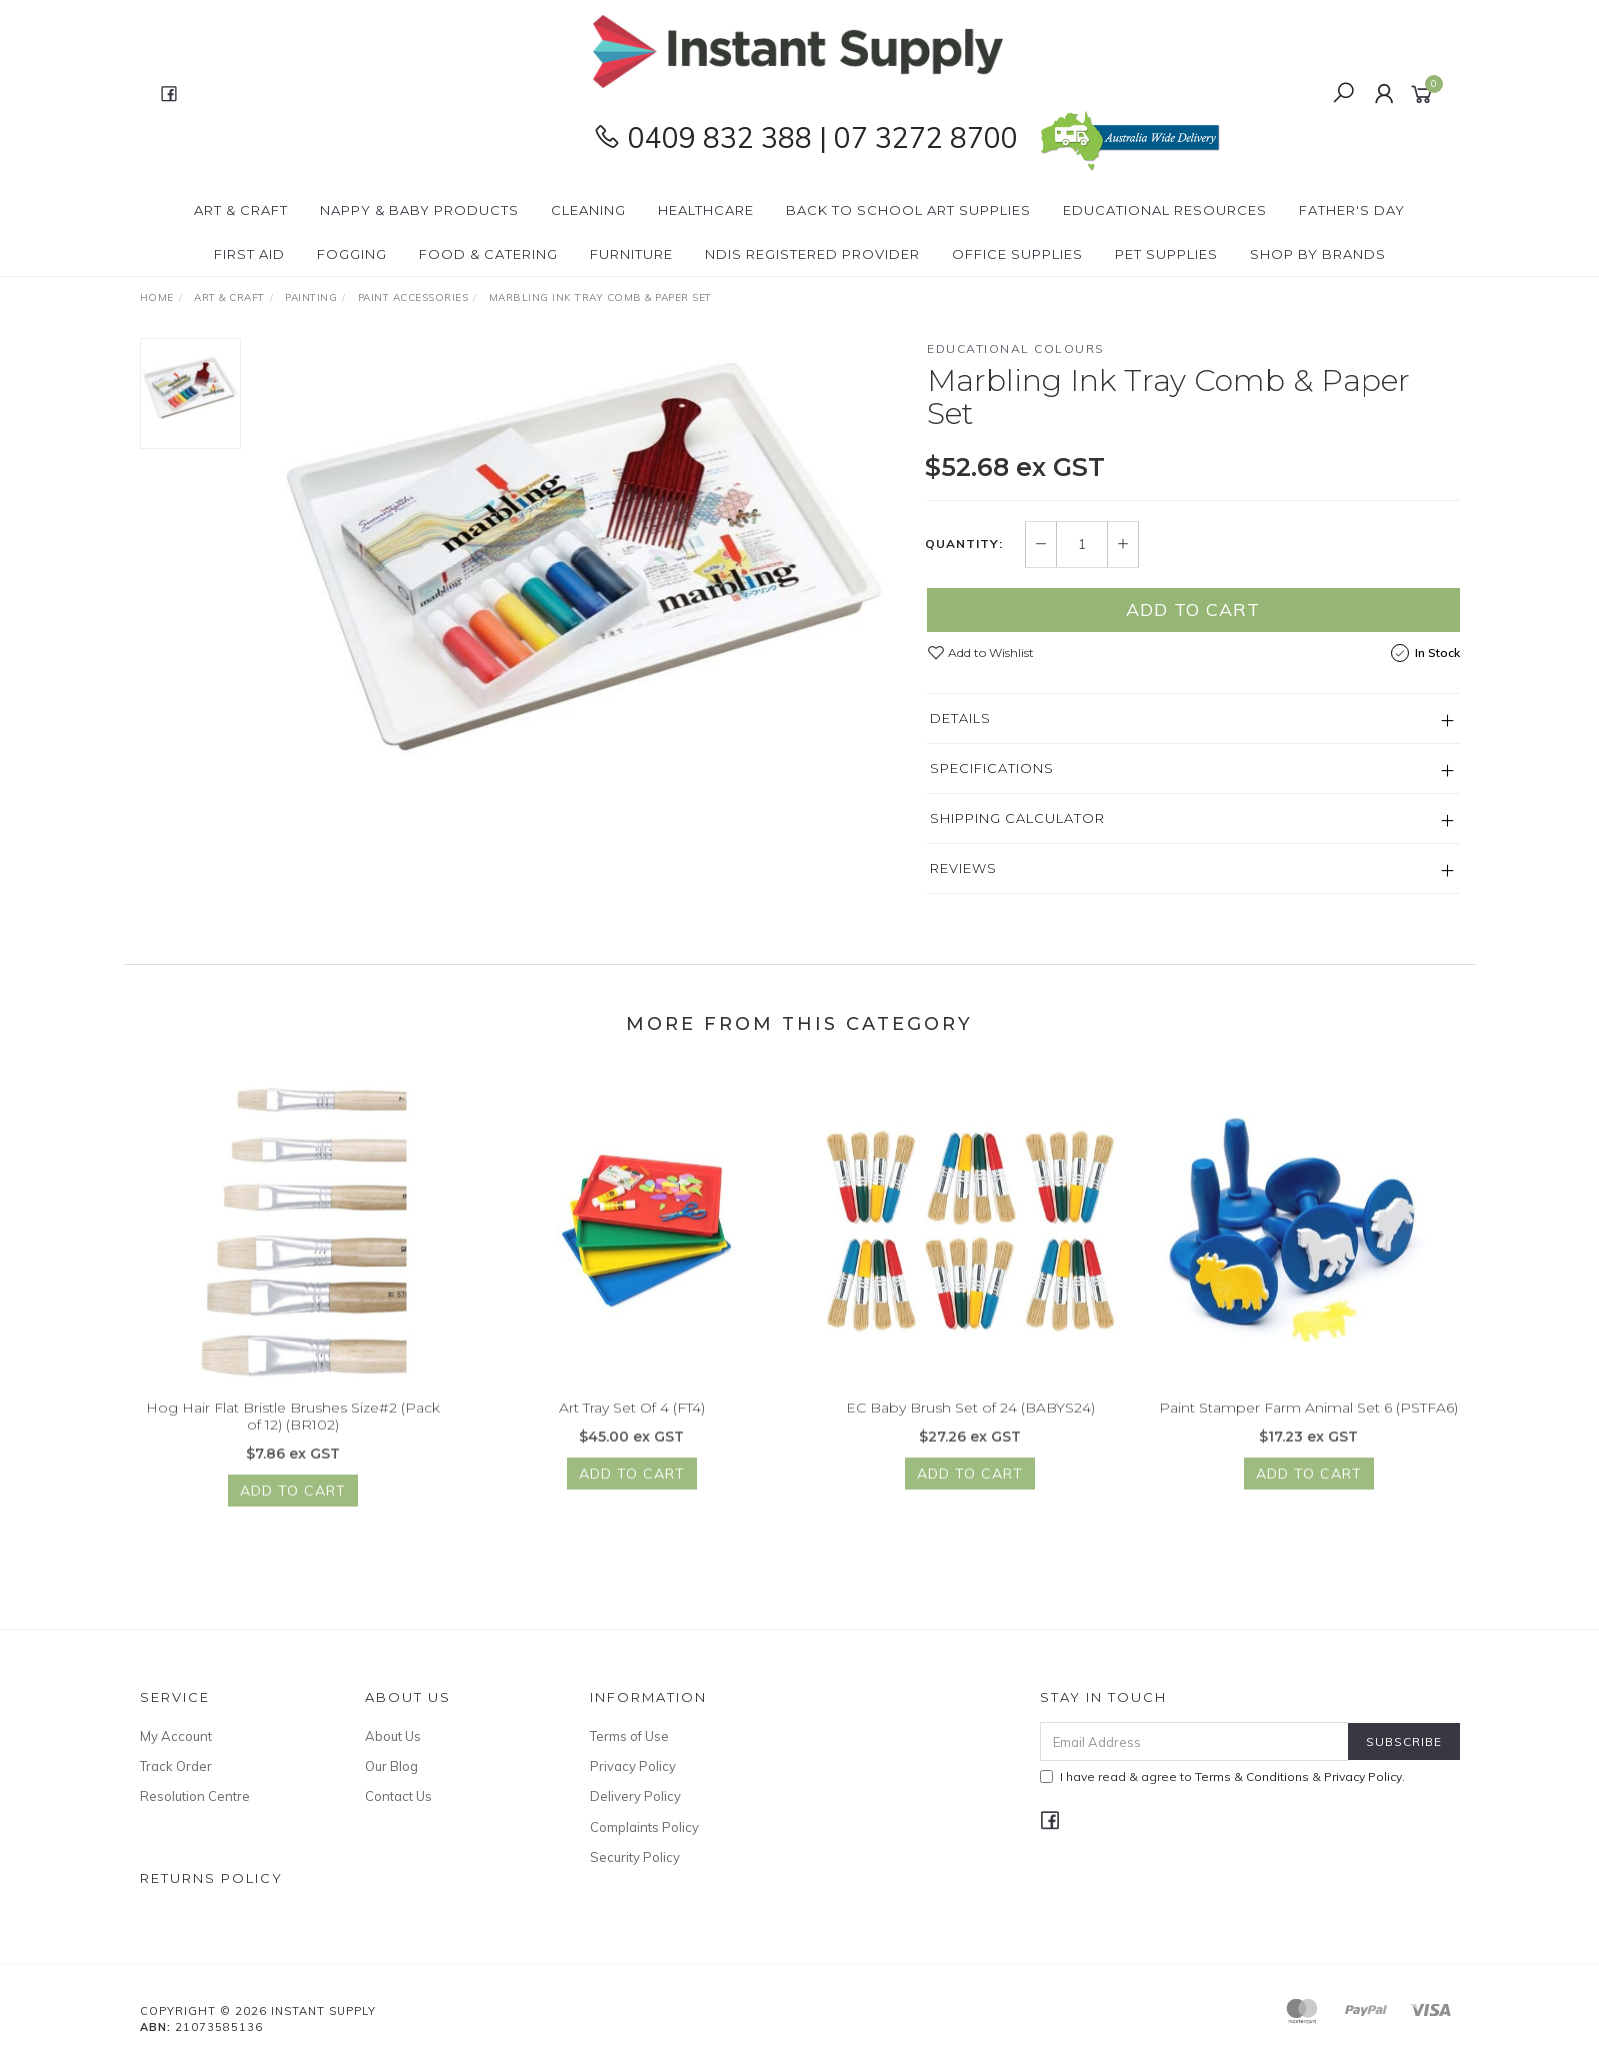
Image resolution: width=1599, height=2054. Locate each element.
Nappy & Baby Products (419, 210)
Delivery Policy (635, 1796)
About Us (393, 1736)
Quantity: (964, 545)
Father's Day (1352, 210)
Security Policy (635, 1857)
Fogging (352, 254)
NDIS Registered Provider (812, 254)
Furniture (631, 254)
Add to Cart (1193, 609)
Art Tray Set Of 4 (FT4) (632, 1421)
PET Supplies (1166, 254)
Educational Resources (1165, 210)
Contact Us (398, 1796)
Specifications (992, 768)
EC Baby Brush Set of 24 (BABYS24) (970, 1421)
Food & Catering (488, 254)
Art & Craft (241, 210)
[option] (584, 563)
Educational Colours (1016, 348)
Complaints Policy (644, 1827)
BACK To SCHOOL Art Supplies (908, 210)
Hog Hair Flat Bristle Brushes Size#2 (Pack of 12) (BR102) (293, 1429)
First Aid (249, 254)
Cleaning (588, 210)
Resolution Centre (195, 1796)
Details (960, 718)
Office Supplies (1017, 254)
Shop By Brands (1318, 254)
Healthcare (706, 210)
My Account (176, 1736)
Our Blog (391, 1766)
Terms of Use (629, 1736)
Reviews (963, 868)
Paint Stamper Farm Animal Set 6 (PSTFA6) (1308, 1421)
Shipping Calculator (1017, 818)
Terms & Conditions (1252, 1776)
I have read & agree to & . (1222, 1776)
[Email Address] (1194, 1741)
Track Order (176, 1766)
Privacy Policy (633, 1766)
